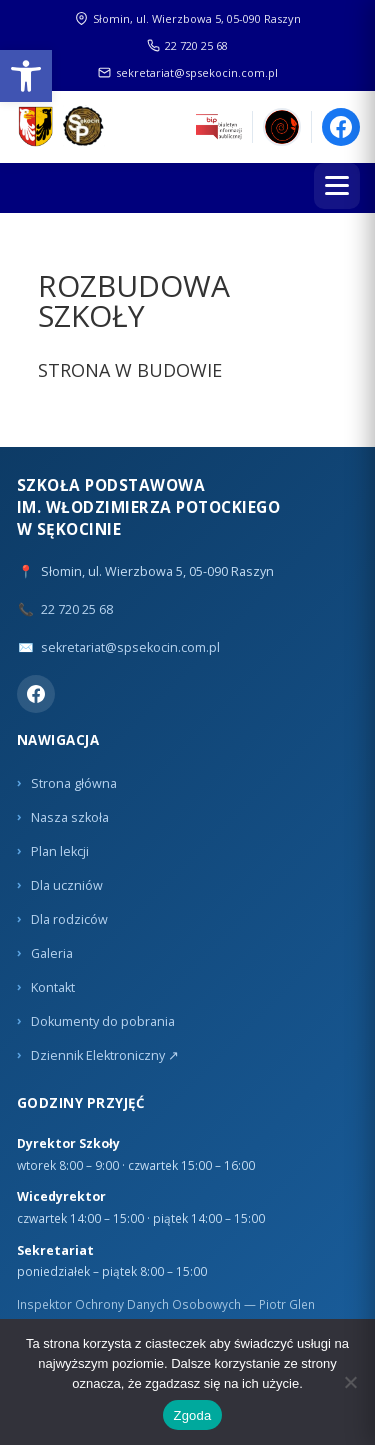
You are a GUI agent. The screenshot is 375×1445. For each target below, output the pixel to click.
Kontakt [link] (53, 987)
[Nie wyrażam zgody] (350, 1382)
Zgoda (192, 1415)
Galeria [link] (52, 953)
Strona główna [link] (74, 783)
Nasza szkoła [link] (70, 817)
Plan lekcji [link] (60, 851)
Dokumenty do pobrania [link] (103, 1021)
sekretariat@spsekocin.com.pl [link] (188, 72)
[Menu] (337, 186)
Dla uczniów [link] (67, 885)
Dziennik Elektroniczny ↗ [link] (105, 1055)
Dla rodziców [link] (69, 919)
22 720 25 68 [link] (187, 45)
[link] (26, 76)
